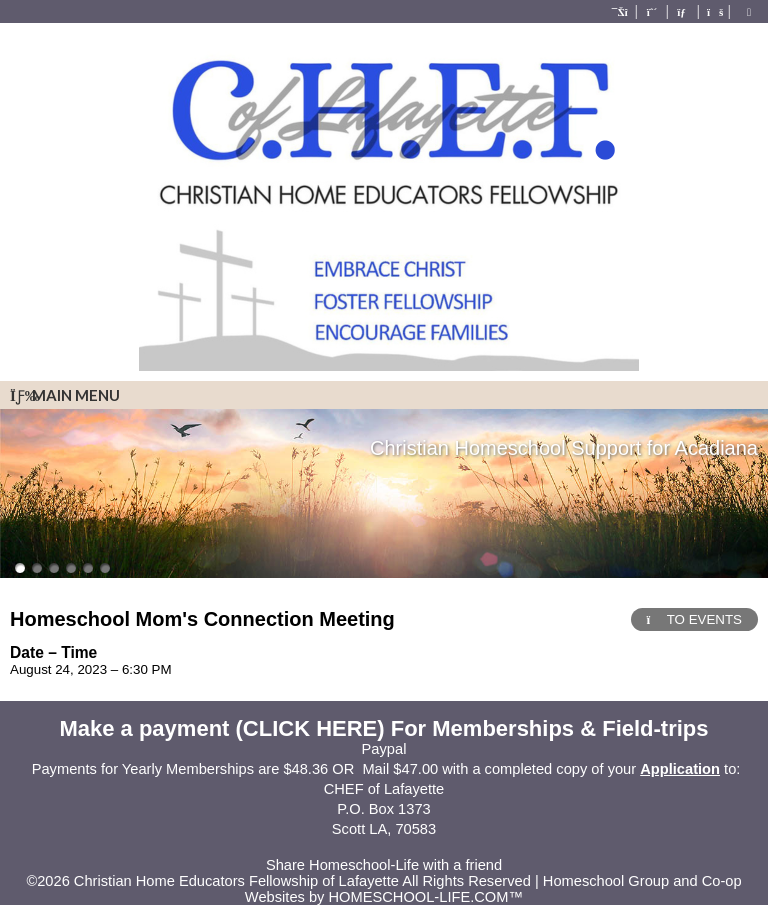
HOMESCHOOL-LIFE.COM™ (426, 897)
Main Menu (65, 395)
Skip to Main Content (384, 849)
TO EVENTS (694, 619)
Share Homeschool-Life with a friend (384, 865)
